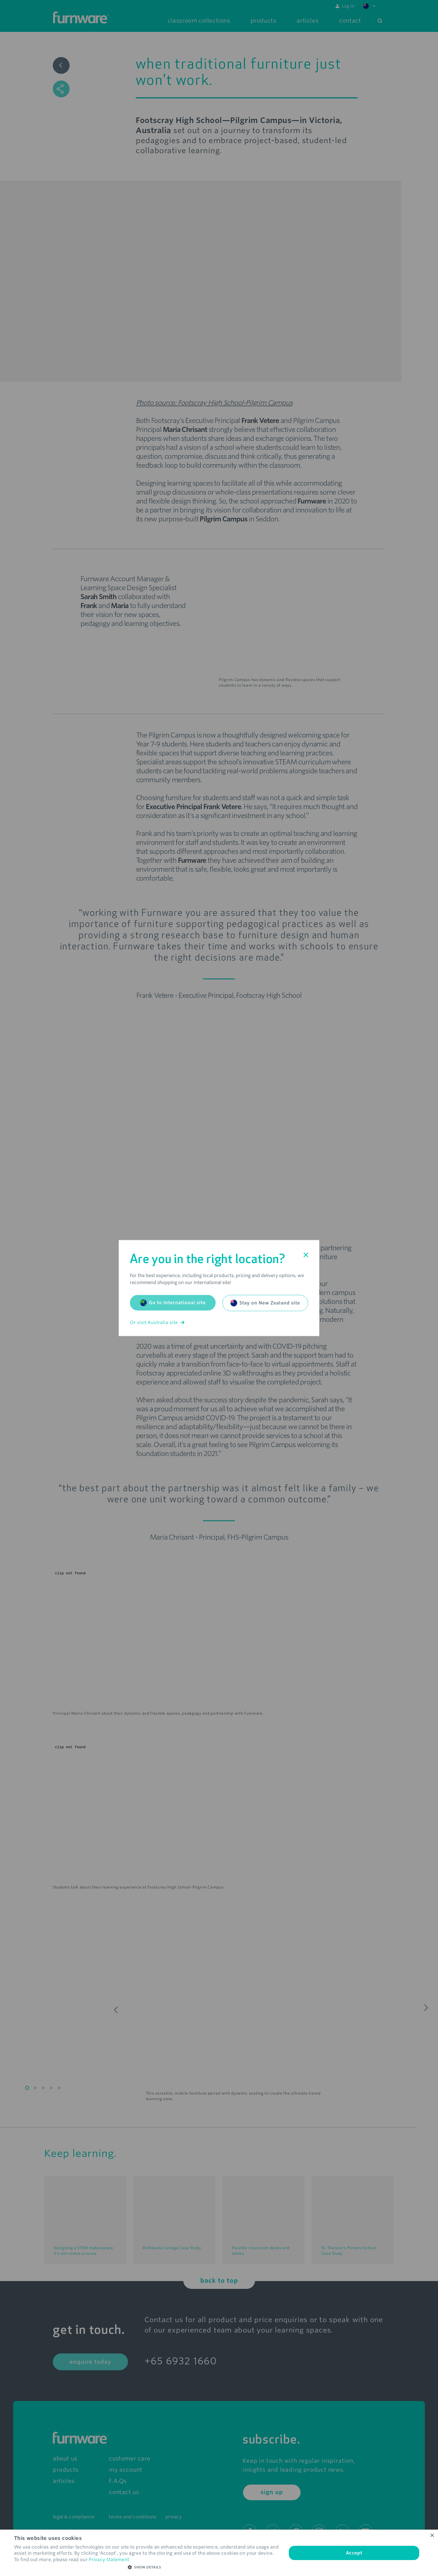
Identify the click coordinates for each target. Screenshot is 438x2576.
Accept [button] (354, 2553)
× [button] (432, 2536)
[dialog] (219, 2553)
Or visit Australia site (157, 1322)
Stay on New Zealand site (265, 1303)
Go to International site (173, 1302)
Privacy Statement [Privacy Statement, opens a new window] (109, 2559)
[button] (146, 2567)
